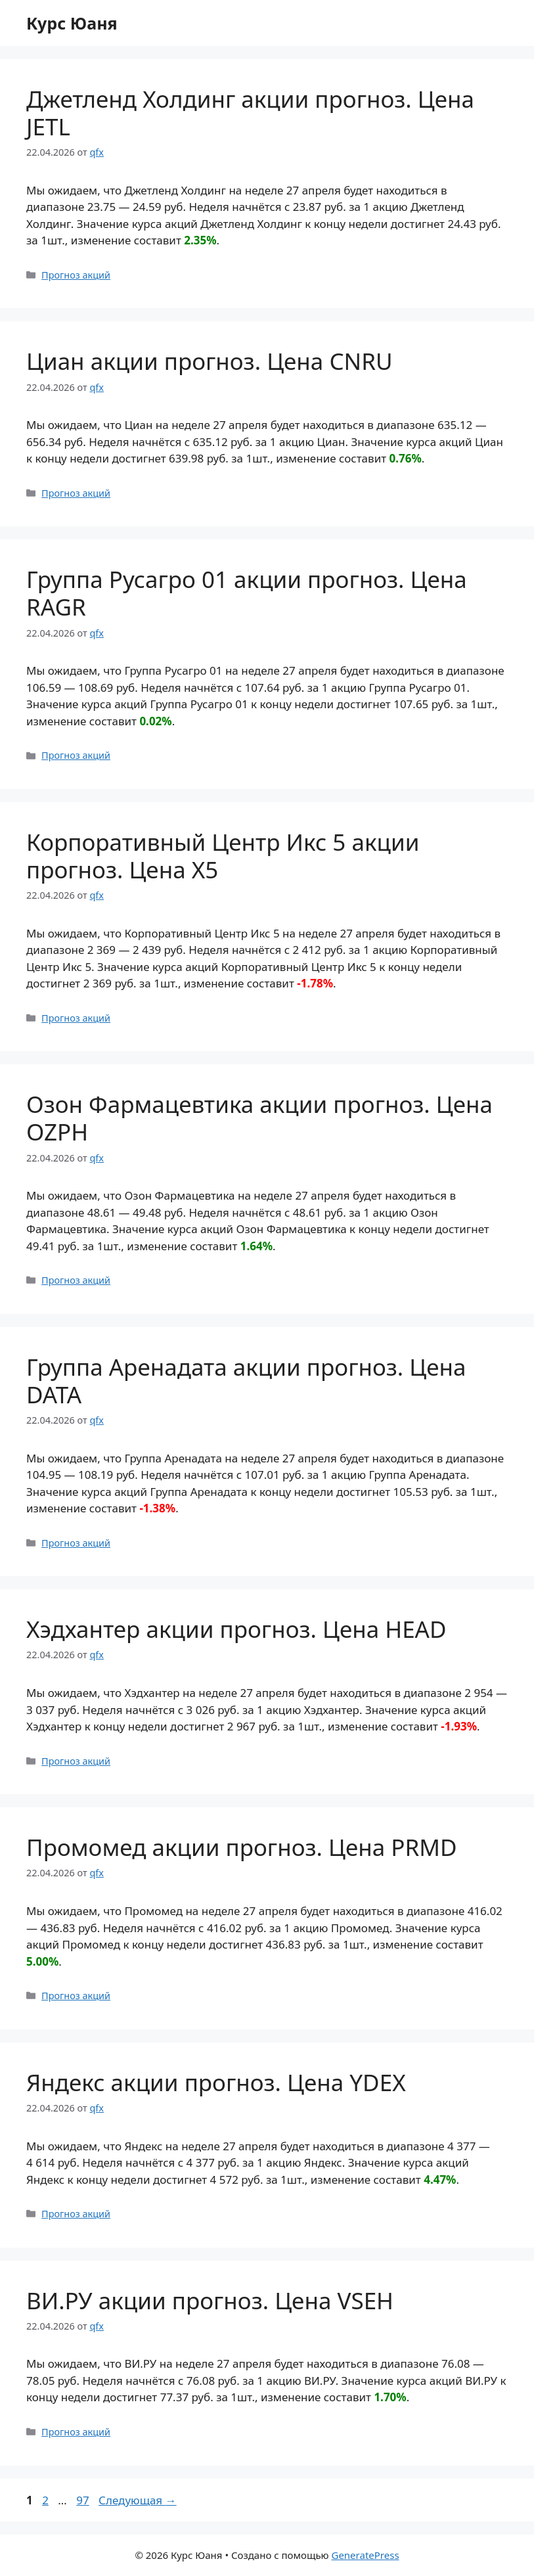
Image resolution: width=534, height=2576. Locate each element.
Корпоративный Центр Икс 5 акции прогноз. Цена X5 (222, 855)
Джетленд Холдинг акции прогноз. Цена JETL (250, 112)
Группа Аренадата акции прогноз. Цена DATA (246, 1380)
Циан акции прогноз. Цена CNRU (209, 361)
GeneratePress (365, 2555)
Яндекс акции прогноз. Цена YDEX (216, 2082)
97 (84, 2500)
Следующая (138, 2500)
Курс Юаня (72, 23)
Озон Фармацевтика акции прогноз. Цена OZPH (259, 1118)
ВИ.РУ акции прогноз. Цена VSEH (209, 2300)
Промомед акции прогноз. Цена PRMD (241, 1847)
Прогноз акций (75, 275)
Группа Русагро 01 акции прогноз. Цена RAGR (246, 593)
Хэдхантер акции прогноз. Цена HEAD (236, 1629)
